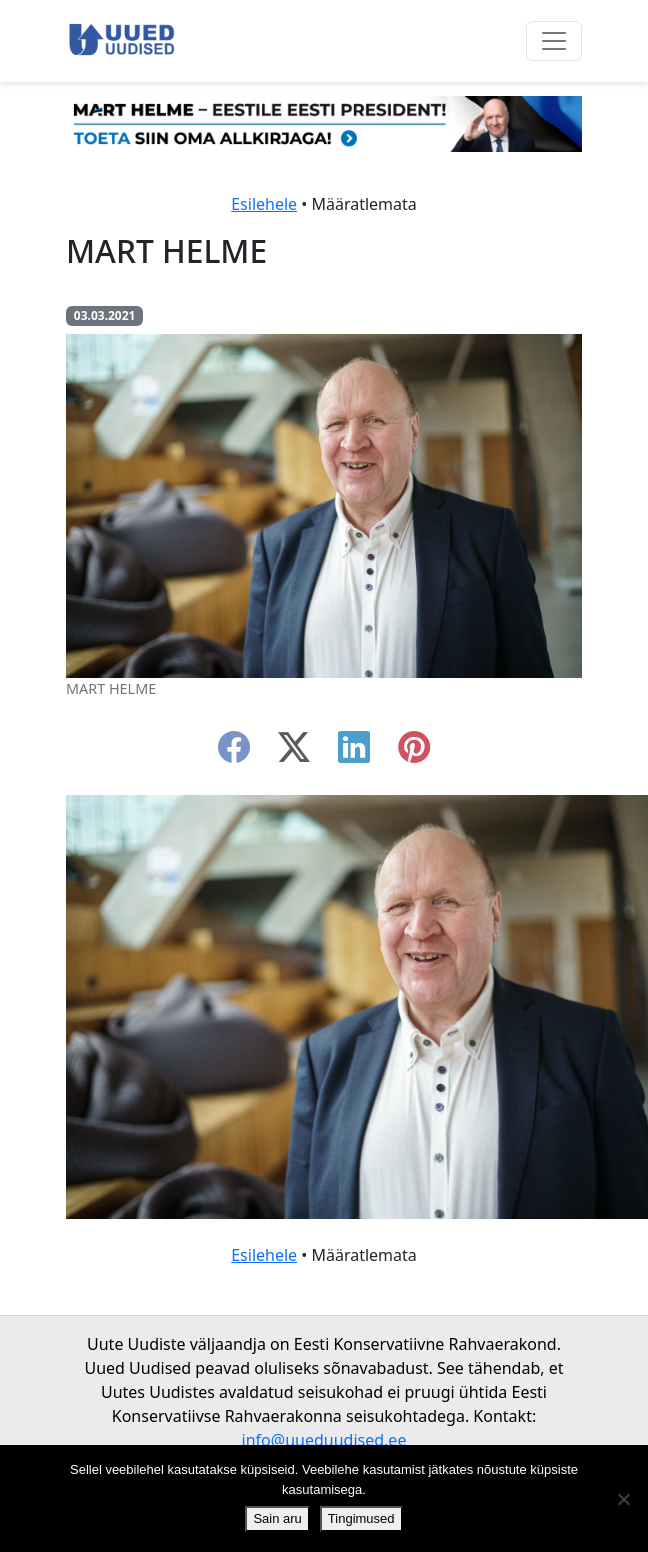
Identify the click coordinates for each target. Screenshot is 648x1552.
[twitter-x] (294, 753)
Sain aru (277, 1518)
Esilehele (264, 204)
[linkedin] (354, 753)
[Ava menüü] (554, 41)
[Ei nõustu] (623, 1499)
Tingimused (361, 1518)
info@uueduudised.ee (324, 1440)
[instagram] (414, 753)
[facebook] (234, 753)
